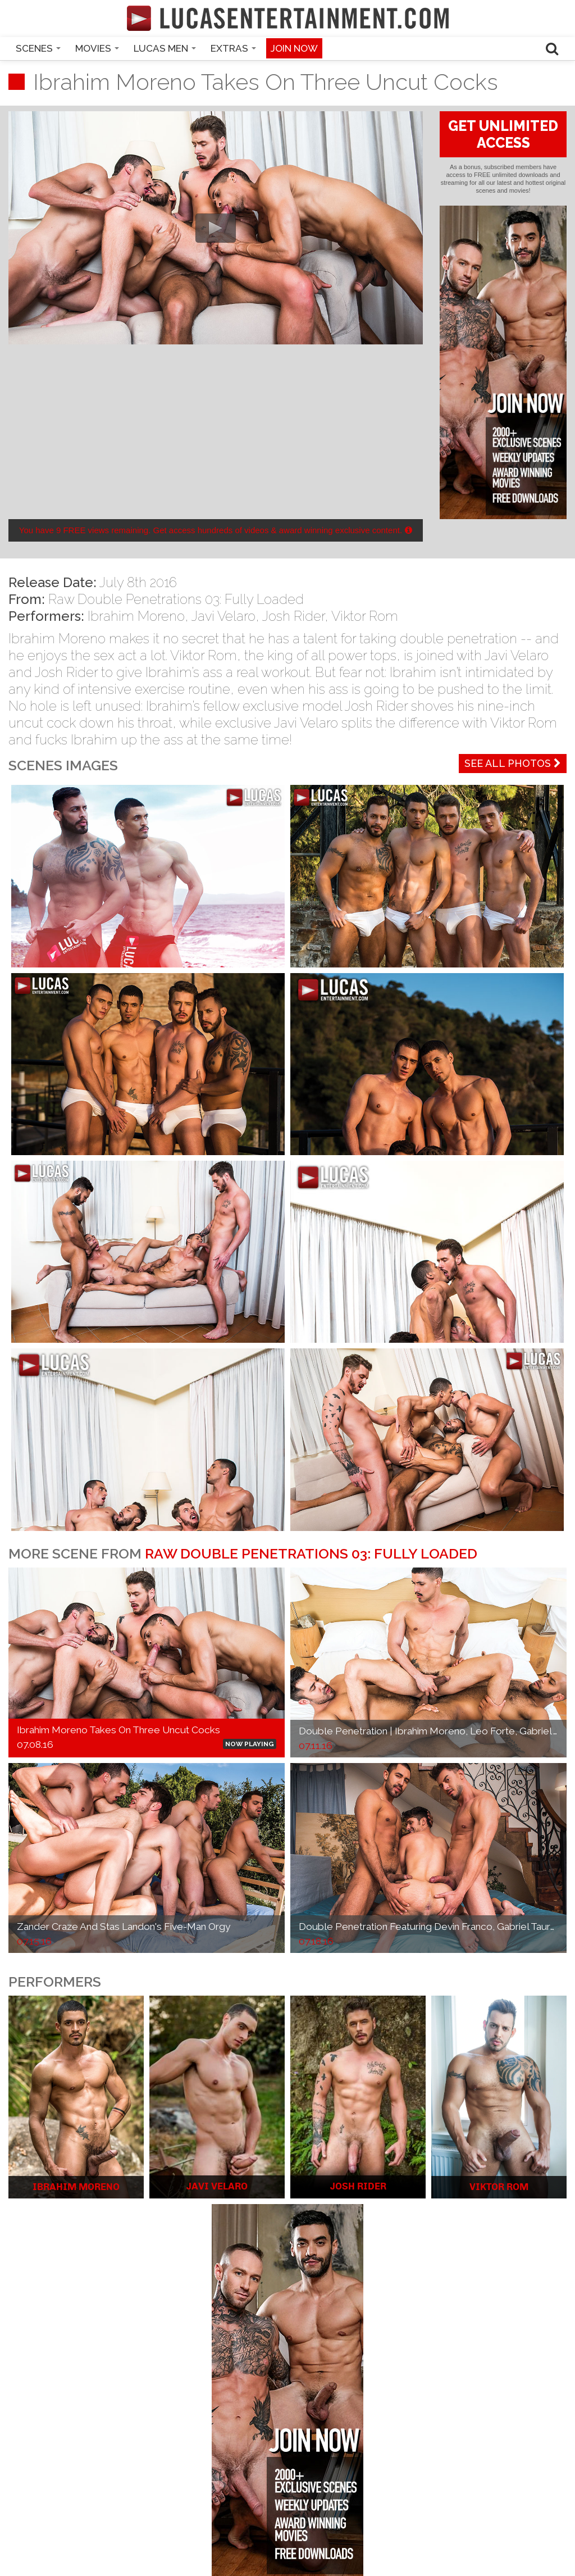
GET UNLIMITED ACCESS (503, 134)
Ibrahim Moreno (136, 616)
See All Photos (512, 763)
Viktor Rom (364, 616)
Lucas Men (165, 48)
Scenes (38, 48)
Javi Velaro (223, 616)
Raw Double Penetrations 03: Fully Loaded (176, 599)
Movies (97, 48)
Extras (233, 48)
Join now (294, 48)
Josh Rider (293, 616)
